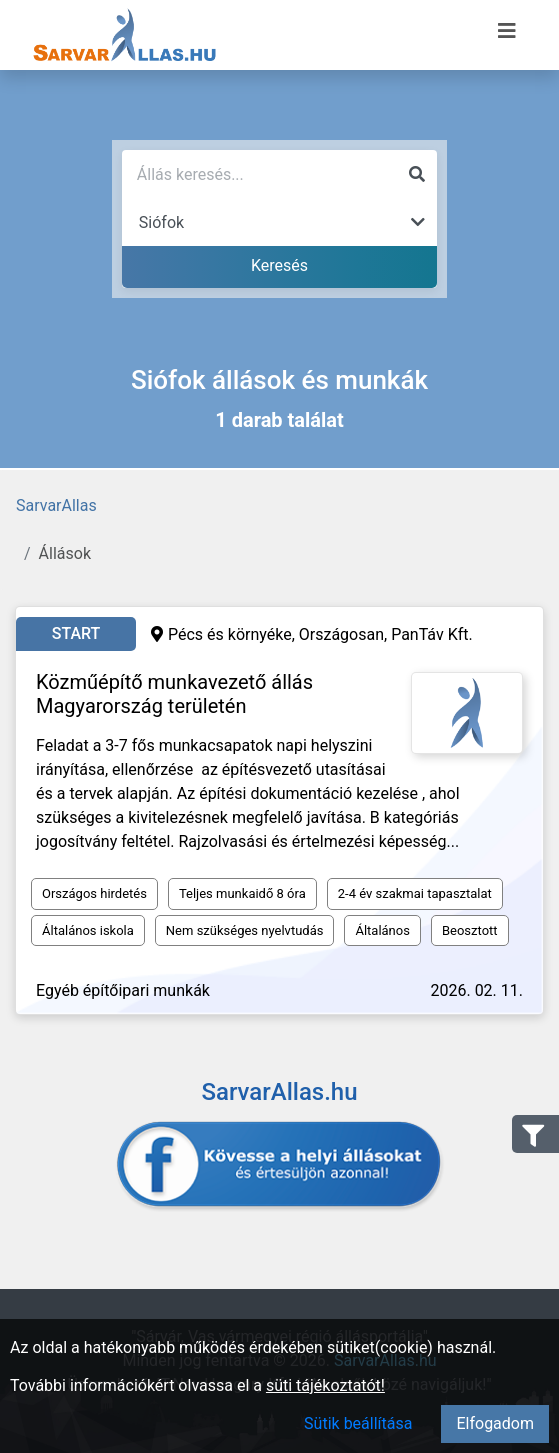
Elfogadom (495, 1423)
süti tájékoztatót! (325, 1385)
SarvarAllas (56, 505)
